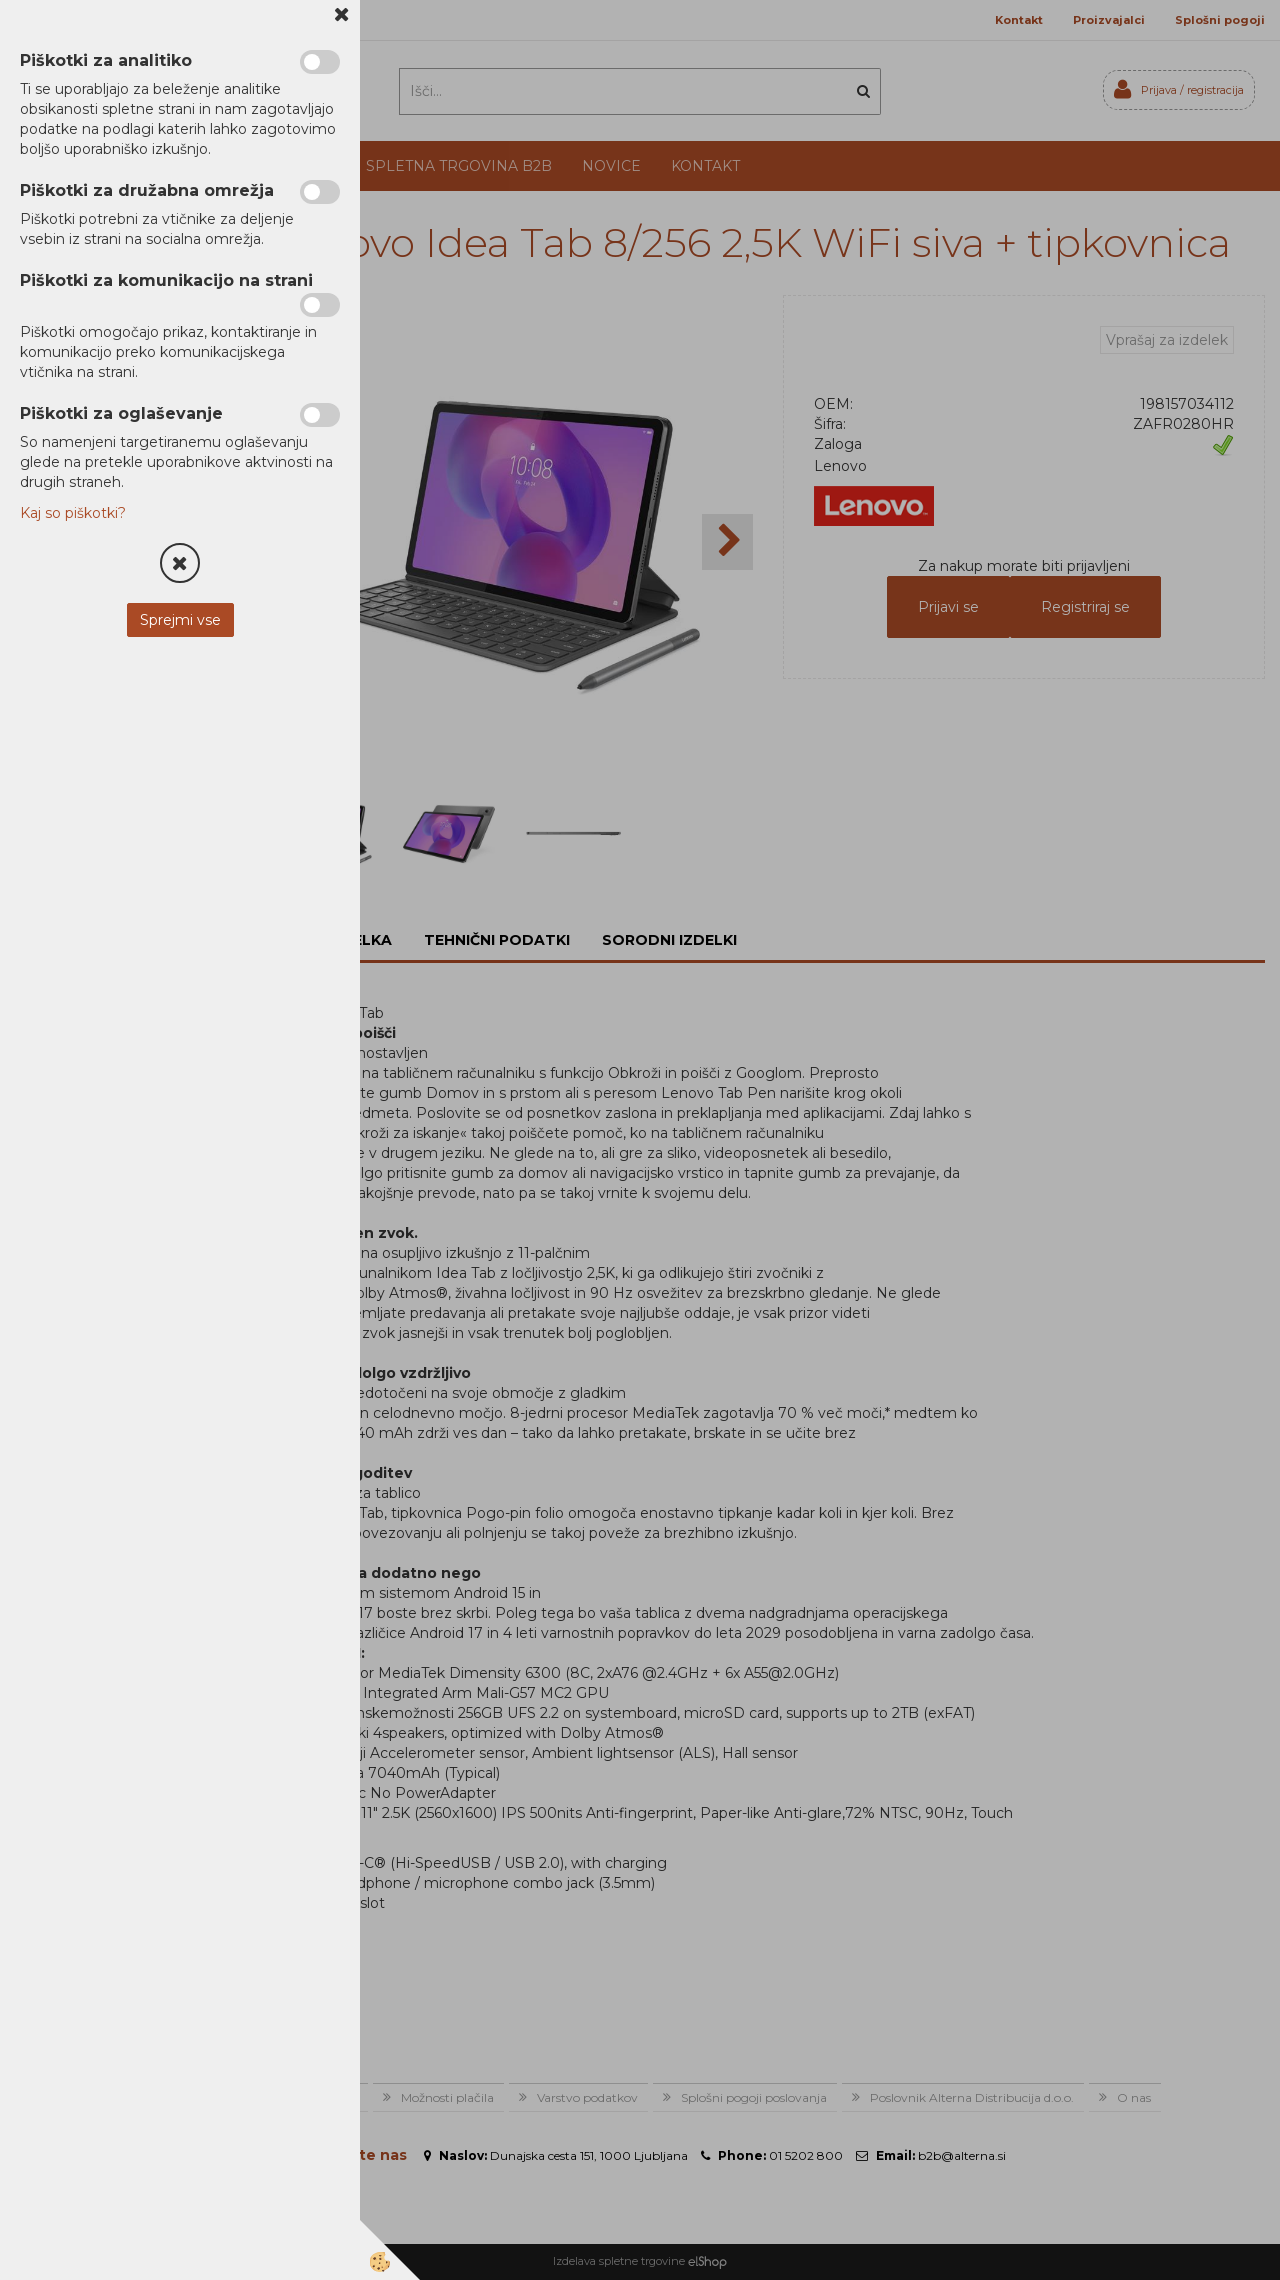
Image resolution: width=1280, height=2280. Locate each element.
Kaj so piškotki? (73, 513)
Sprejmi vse (180, 620)
